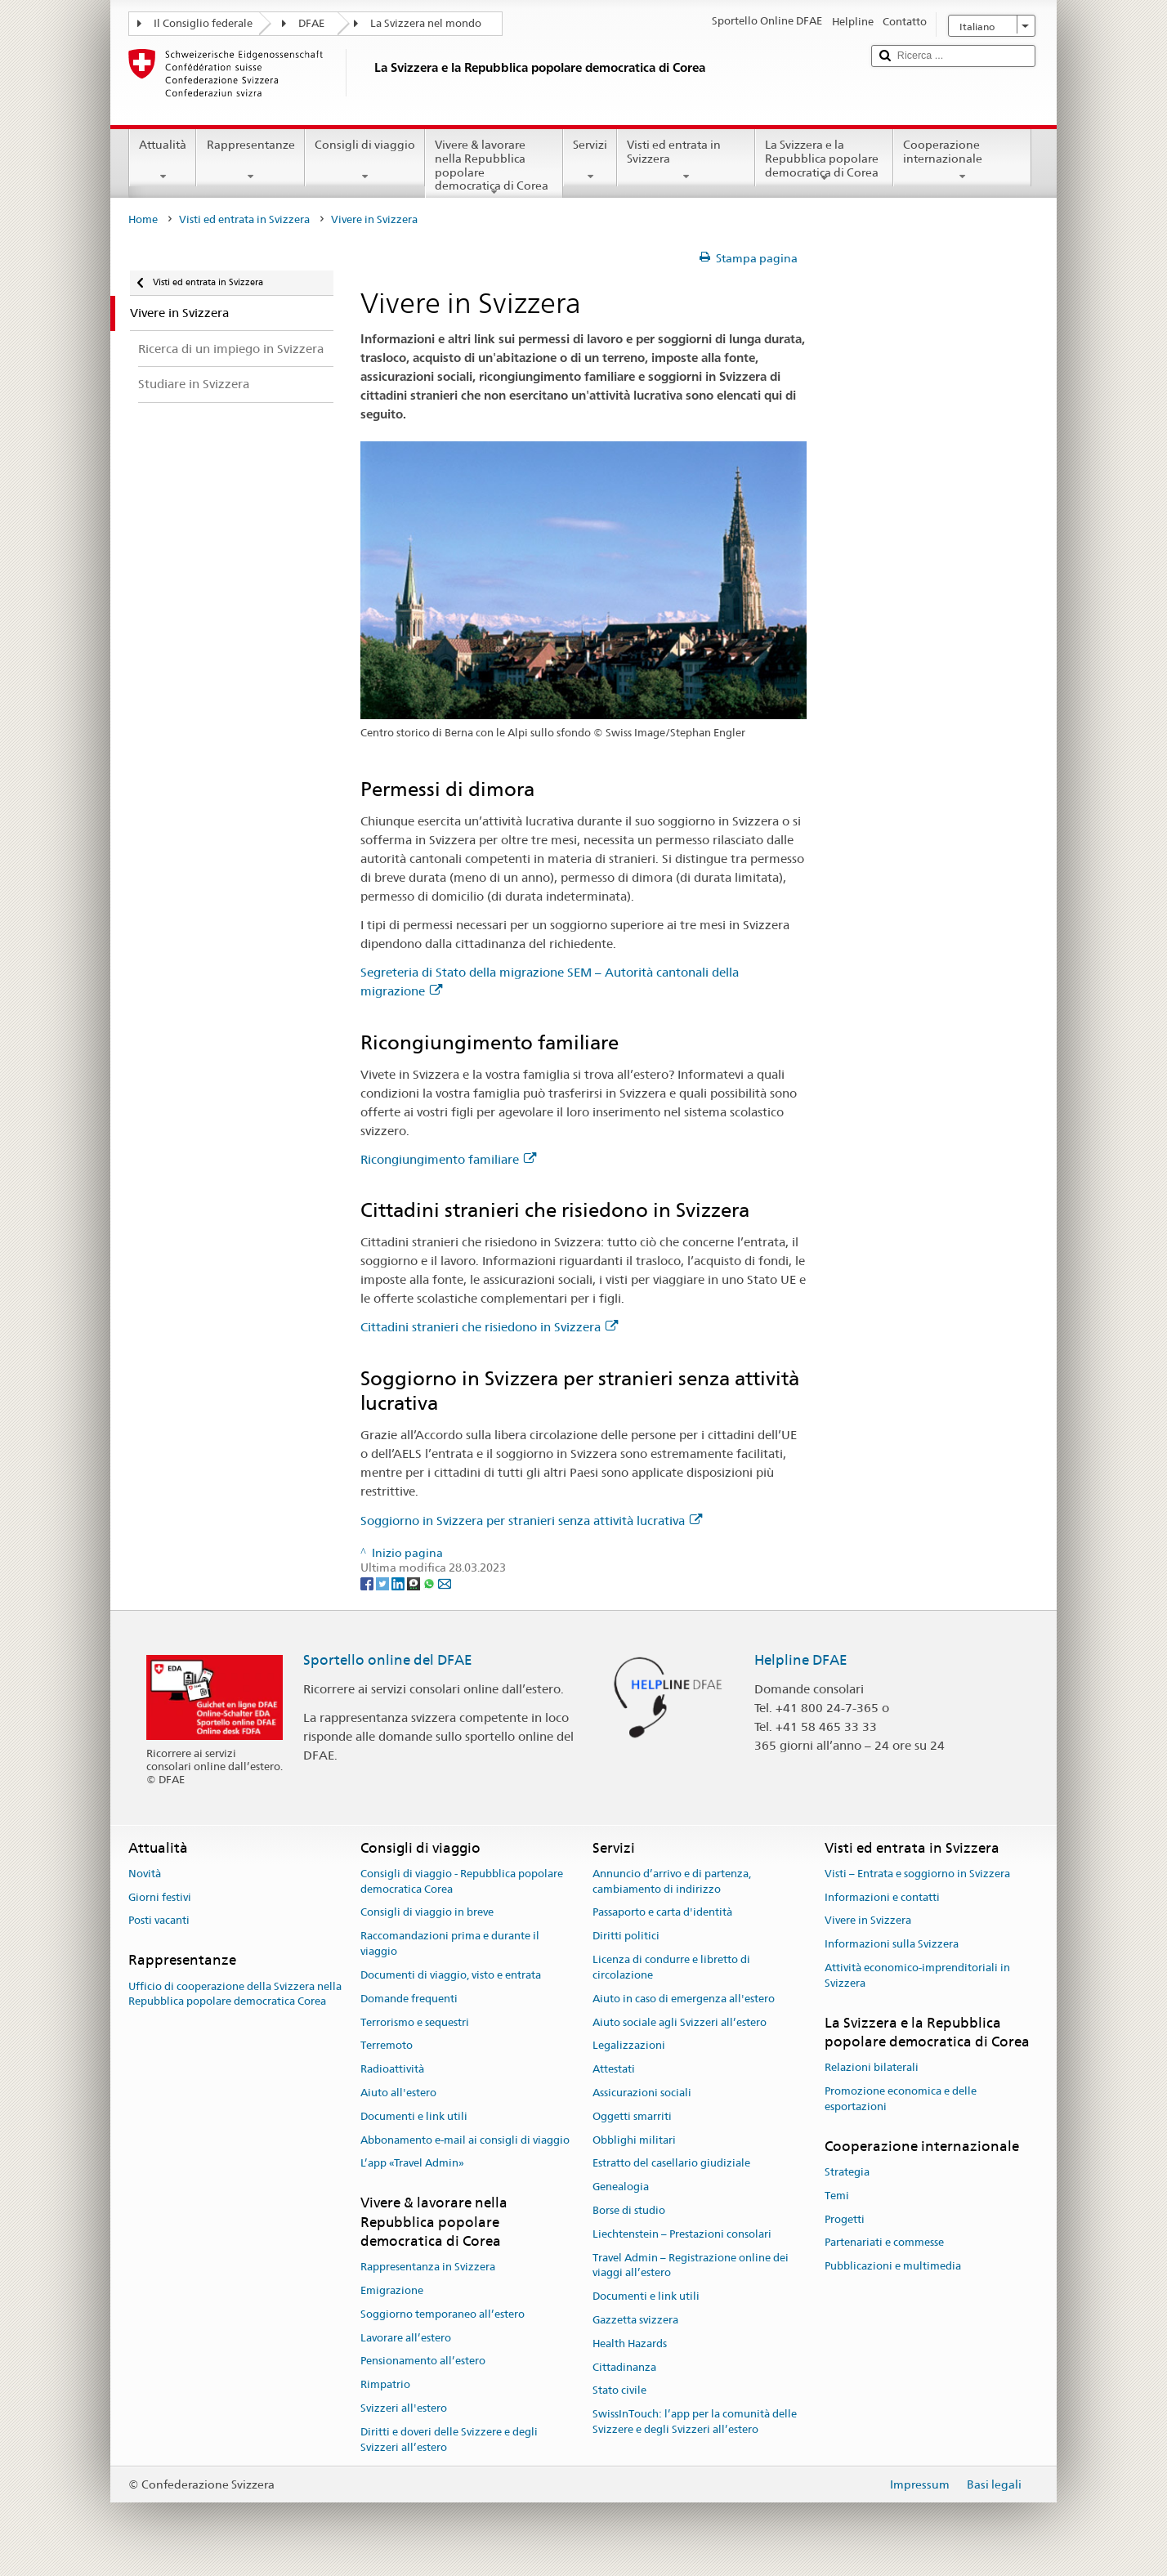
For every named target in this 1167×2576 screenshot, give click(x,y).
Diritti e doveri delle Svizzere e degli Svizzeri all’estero (449, 2439)
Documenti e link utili (413, 2116)
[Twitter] (383, 1583)
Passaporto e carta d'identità (662, 1913)
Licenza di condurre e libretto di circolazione (671, 1967)
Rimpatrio (385, 2385)
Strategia (847, 2172)
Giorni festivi (159, 1897)
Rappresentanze (250, 160)
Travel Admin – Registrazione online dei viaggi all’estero (690, 2265)
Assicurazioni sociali (641, 2092)
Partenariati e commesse (884, 2243)
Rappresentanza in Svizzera (427, 2267)
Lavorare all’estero (405, 2338)
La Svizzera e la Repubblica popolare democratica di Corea (824, 161)
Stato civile (619, 2391)
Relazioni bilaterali (872, 2068)
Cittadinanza (624, 2367)
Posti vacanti (159, 1921)
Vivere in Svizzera (868, 1921)
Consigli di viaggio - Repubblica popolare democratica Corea (461, 1881)
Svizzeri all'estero (403, 2408)
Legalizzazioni (628, 2046)
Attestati (613, 2069)
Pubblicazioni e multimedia (893, 2267)
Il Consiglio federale (203, 23)
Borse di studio (628, 2210)
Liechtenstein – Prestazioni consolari (681, 2234)
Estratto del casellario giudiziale (671, 2164)
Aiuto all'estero (398, 2092)
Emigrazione (391, 2290)
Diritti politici (626, 1936)
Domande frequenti (409, 1998)
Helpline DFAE (800, 1660)
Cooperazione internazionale (962, 160)
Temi (837, 2195)
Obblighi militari (634, 2140)
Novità (144, 1873)
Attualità (162, 160)
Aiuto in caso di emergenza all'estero (683, 1998)
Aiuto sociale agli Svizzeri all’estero (679, 2022)
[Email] (444, 1583)
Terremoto (386, 2046)
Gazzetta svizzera (635, 2320)
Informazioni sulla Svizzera (892, 1945)
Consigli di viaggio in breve (427, 1913)
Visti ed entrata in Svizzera (686, 160)
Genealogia (620, 2186)
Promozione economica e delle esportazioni (901, 2099)
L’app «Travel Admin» (412, 2164)
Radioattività (392, 2069)
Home (143, 219)
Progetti (845, 2219)
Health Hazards (629, 2343)
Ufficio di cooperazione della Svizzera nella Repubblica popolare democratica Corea (235, 1994)
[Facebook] (368, 1583)
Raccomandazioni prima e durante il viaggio (449, 1944)
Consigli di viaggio (365, 160)
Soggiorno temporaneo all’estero (442, 2314)
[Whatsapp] (430, 1583)
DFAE (311, 23)
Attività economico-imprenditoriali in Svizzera (917, 1975)
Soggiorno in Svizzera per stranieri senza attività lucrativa (531, 1520)
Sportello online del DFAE (387, 1660)
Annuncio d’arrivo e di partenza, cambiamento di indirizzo (671, 1881)
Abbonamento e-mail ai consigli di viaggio (465, 2140)
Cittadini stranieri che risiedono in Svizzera (489, 1327)
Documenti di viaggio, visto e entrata (450, 1975)
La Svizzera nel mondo (425, 23)
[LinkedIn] (399, 1583)
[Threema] (415, 1583)
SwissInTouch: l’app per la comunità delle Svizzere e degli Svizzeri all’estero (694, 2422)
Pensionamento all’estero (422, 2361)
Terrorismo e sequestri (414, 2022)
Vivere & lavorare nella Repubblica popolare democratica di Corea (494, 167)
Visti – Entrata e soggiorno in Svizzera (917, 1873)
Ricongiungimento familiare (448, 1159)
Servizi (590, 160)
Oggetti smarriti (632, 2116)
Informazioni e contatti (882, 1897)
